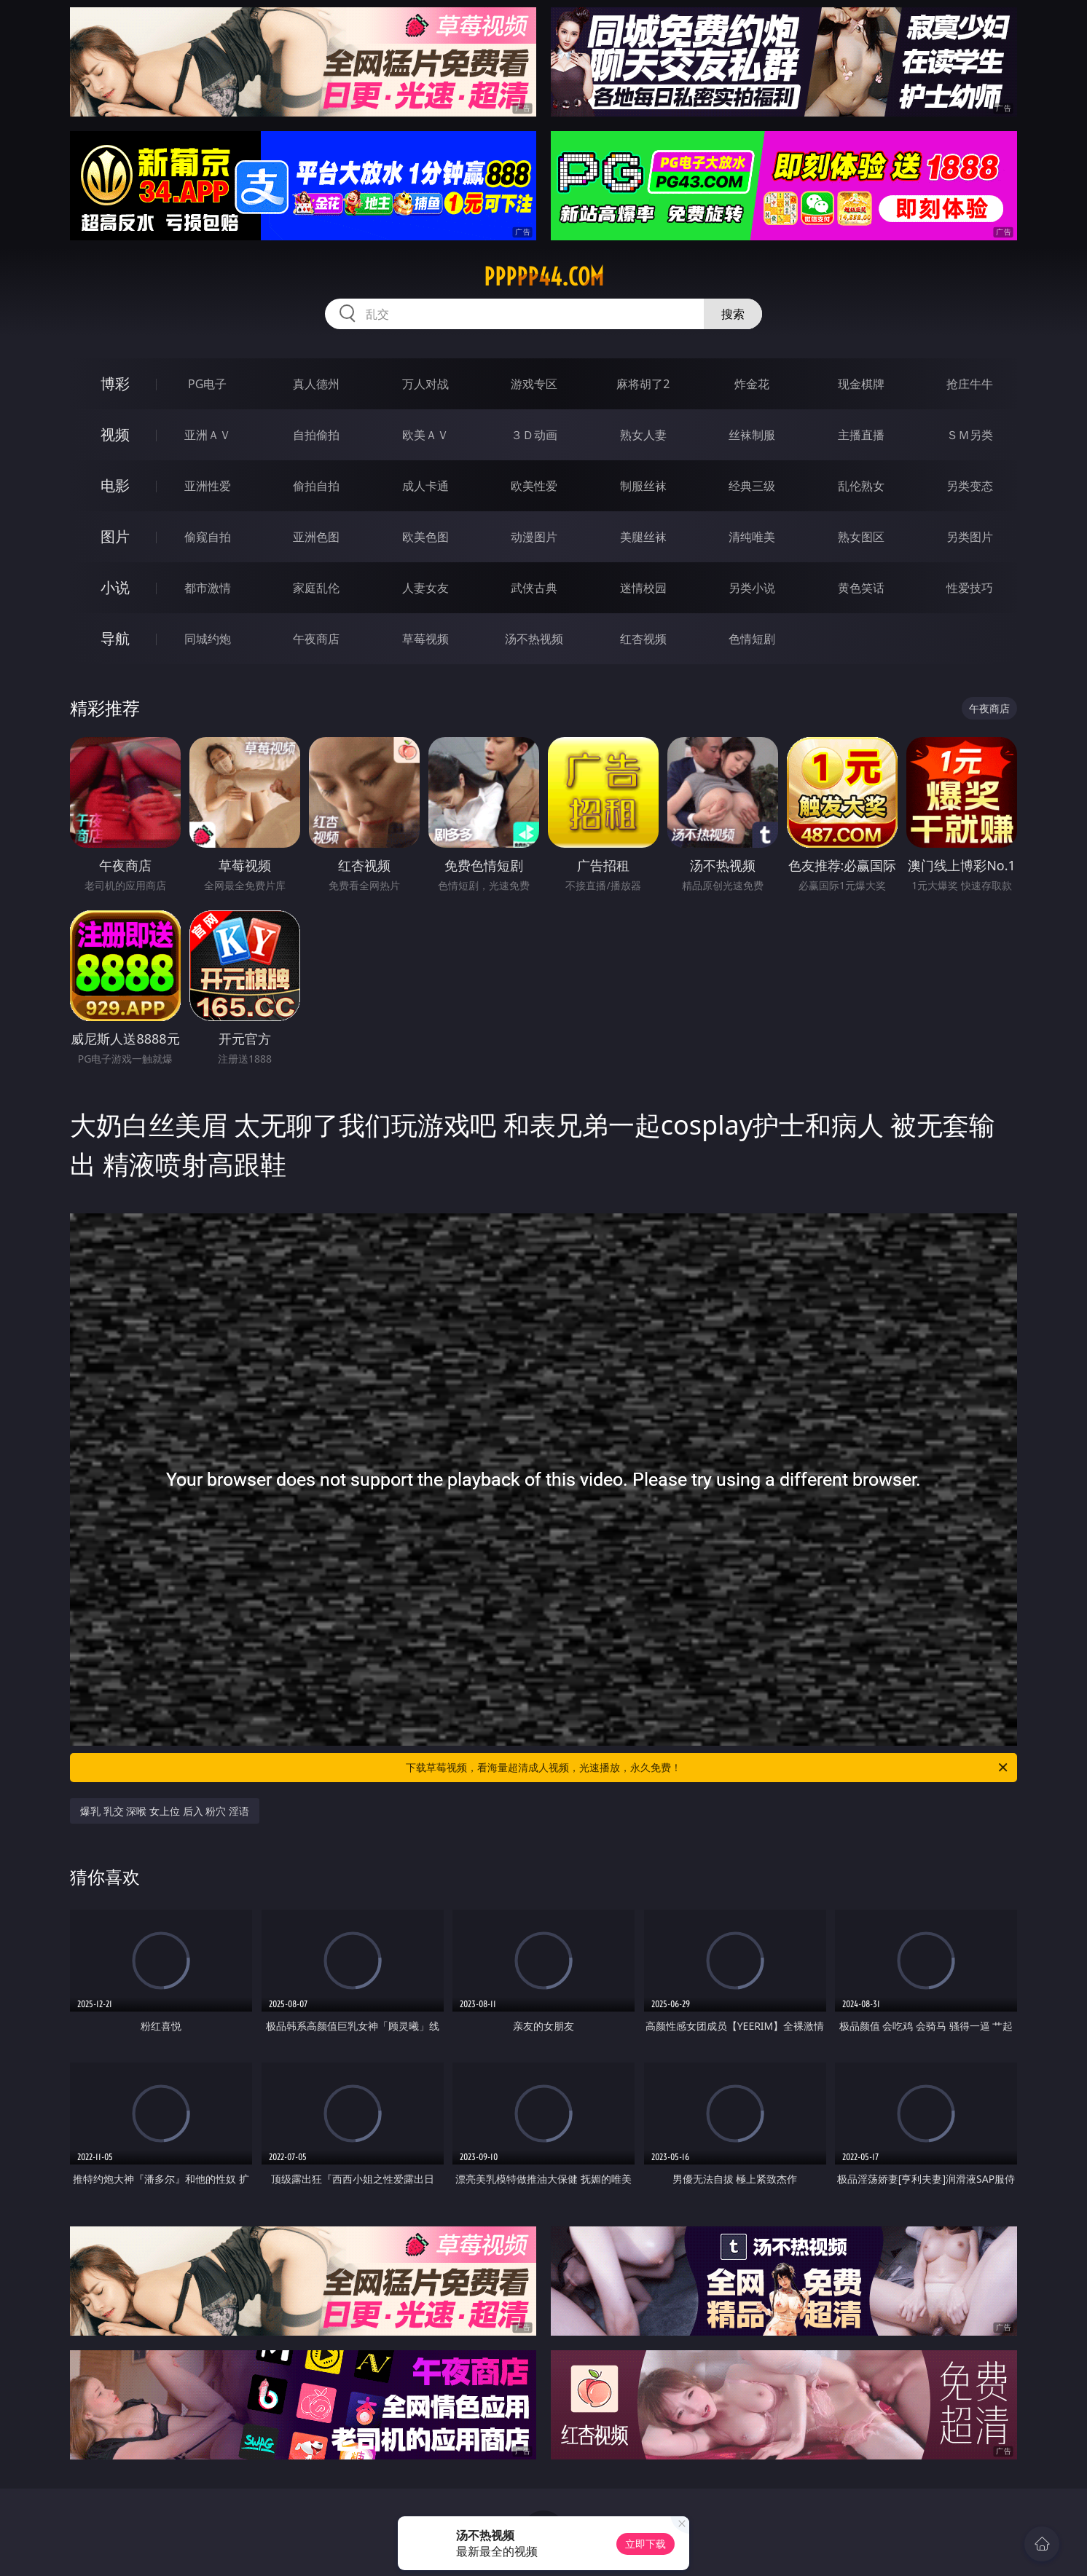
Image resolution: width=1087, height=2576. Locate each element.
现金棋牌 (861, 384)
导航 (115, 638)
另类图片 (969, 537)
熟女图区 (861, 537)
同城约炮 (207, 639)
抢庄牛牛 (969, 384)
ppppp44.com (544, 276)
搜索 (733, 314)
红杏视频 (643, 639)
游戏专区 (534, 384)
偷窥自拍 (207, 537)
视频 (115, 434)
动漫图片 (534, 537)
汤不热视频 (534, 639)
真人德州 (316, 384)
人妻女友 (425, 588)
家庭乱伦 (316, 588)
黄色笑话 (861, 588)
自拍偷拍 (316, 435)
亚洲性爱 (207, 486)
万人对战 (425, 384)
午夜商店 (316, 639)
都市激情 (207, 588)
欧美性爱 (534, 486)
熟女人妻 (643, 435)
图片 (115, 536)
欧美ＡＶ (425, 435)
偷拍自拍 (316, 486)
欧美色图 (425, 537)
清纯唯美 (752, 537)
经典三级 (752, 486)
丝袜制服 (752, 435)
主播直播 (861, 435)
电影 (115, 485)
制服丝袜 (643, 486)
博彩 (115, 383)
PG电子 (207, 384)
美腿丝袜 (643, 537)
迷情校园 (643, 588)
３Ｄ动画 (534, 435)
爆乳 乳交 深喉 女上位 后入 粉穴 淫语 (164, 1811)
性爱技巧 (969, 588)
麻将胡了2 (643, 384)
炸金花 (751, 384)
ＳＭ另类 (969, 435)
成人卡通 (425, 486)
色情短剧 (752, 639)
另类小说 (752, 588)
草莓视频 (425, 639)
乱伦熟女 (861, 486)
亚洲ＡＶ (207, 435)
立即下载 (645, 2544)
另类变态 (969, 486)
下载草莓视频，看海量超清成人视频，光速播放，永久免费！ (708, 1767)
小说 (115, 587)
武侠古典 (534, 588)
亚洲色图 (316, 537)
